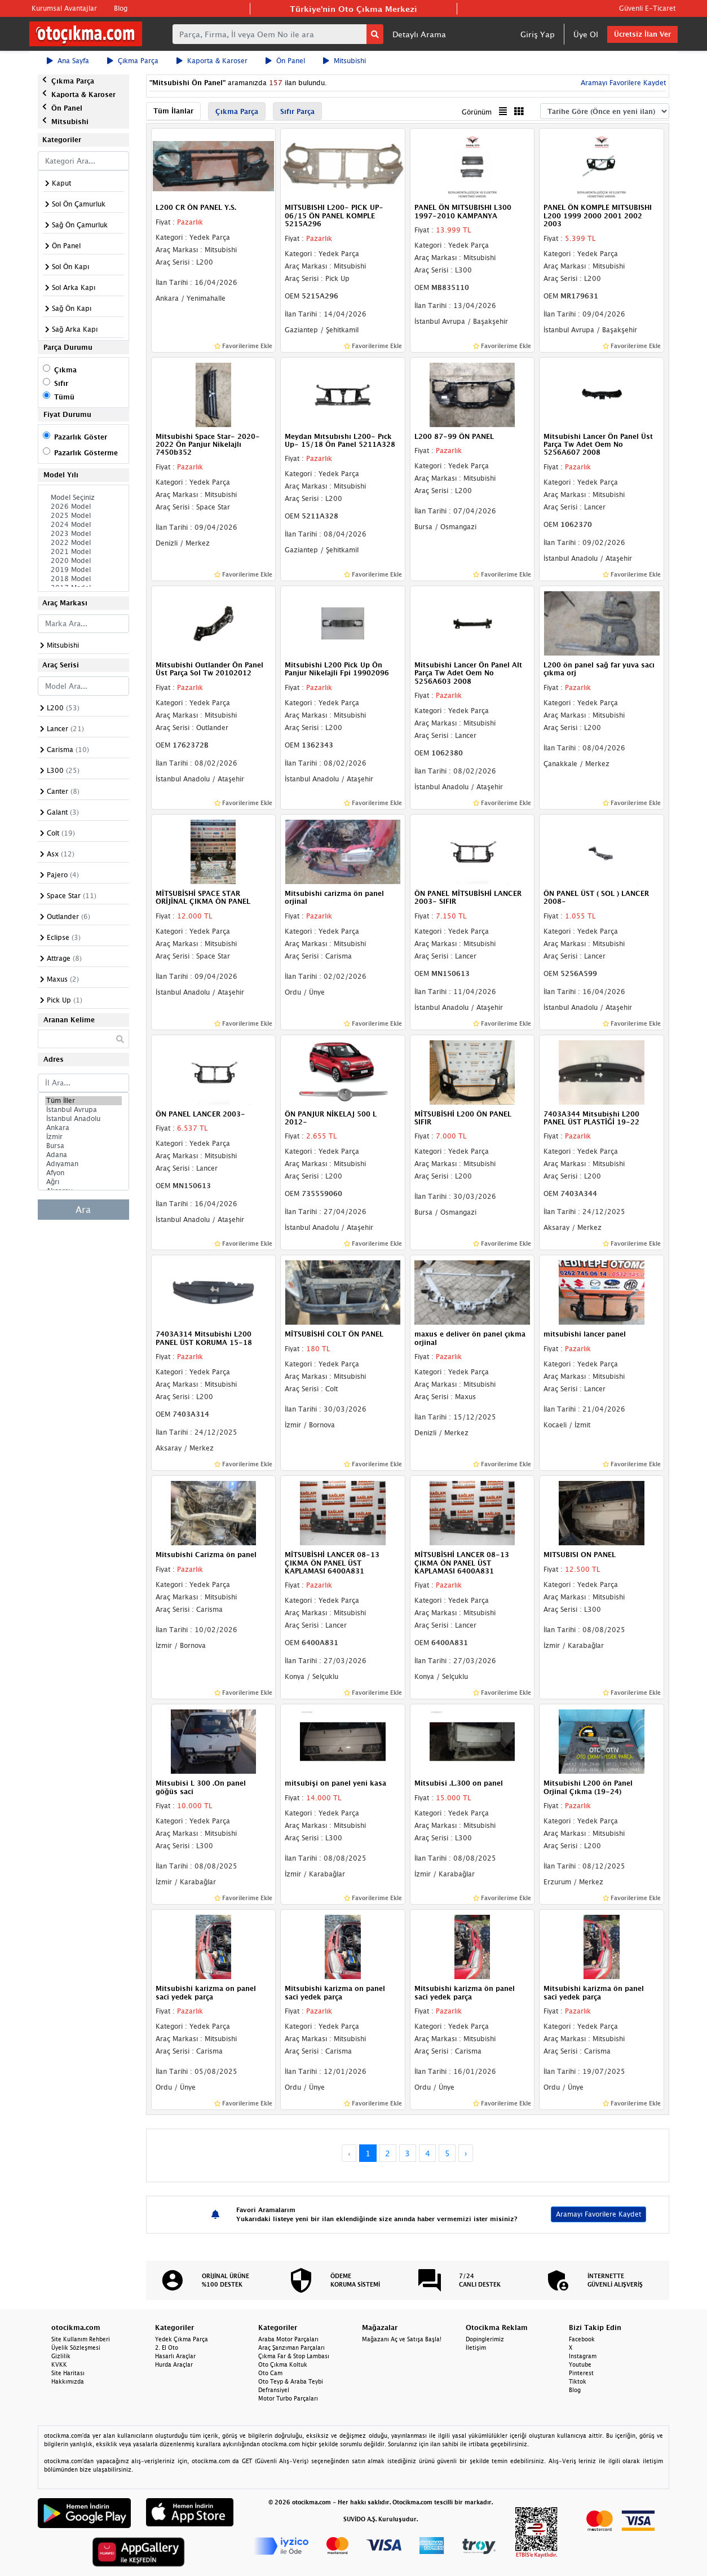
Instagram (582, 2356)
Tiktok (577, 2381)
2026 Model (83, 506)
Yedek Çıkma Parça (181, 2339)
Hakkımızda (67, 2381)
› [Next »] (466, 2153)
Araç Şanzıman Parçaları (291, 2347)
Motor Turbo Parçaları (288, 2398)
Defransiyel (273, 2389)
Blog (120, 8)
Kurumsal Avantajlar (64, 8)
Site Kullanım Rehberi (80, 2339)
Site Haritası (68, 2373)
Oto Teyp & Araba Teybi (290, 2381)
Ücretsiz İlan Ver (642, 34)
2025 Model (83, 515)
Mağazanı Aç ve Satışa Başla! (401, 2339)
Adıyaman (83, 1163)
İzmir (83, 1136)
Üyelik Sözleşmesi (75, 2347)
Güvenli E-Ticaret (647, 8)
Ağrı (83, 1181)
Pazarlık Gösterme (86, 453)
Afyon (83, 1172)
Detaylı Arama (419, 34)
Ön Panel (285, 60)
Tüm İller (83, 1100)
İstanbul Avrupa (83, 1109)
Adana (83, 1154)
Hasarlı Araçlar (175, 2356)
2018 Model (83, 578)
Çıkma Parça (132, 60)
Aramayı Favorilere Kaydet (622, 82)
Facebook (582, 2339)
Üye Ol (585, 34)
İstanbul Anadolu (83, 1118)
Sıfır (61, 383)
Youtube (580, 2364)
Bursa (83, 1145)
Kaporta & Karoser (212, 60)
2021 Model (83, 551)
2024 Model (83, 524)
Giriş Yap (537, 34)
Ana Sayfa (68, 60)
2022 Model (83, 542)
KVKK (59, 2364)
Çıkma (65, 370)
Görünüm (477, 112)
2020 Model (83, 560)
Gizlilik (60, 2356)
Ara (83, 1210)
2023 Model (83, 533)
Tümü (64, 397)
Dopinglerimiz (485, 2339)
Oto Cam (270, 2373)
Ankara (83, 1127)
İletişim (476, 2347)
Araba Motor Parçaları (288, 2339)
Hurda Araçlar (174, 2364)
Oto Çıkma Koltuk (282, 2364)
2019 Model (83, 569)
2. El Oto (166, 2347)
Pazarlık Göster (80, 437)
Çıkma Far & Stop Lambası (293, 2356)
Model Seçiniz (83, 497)
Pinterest (581, 2373)
